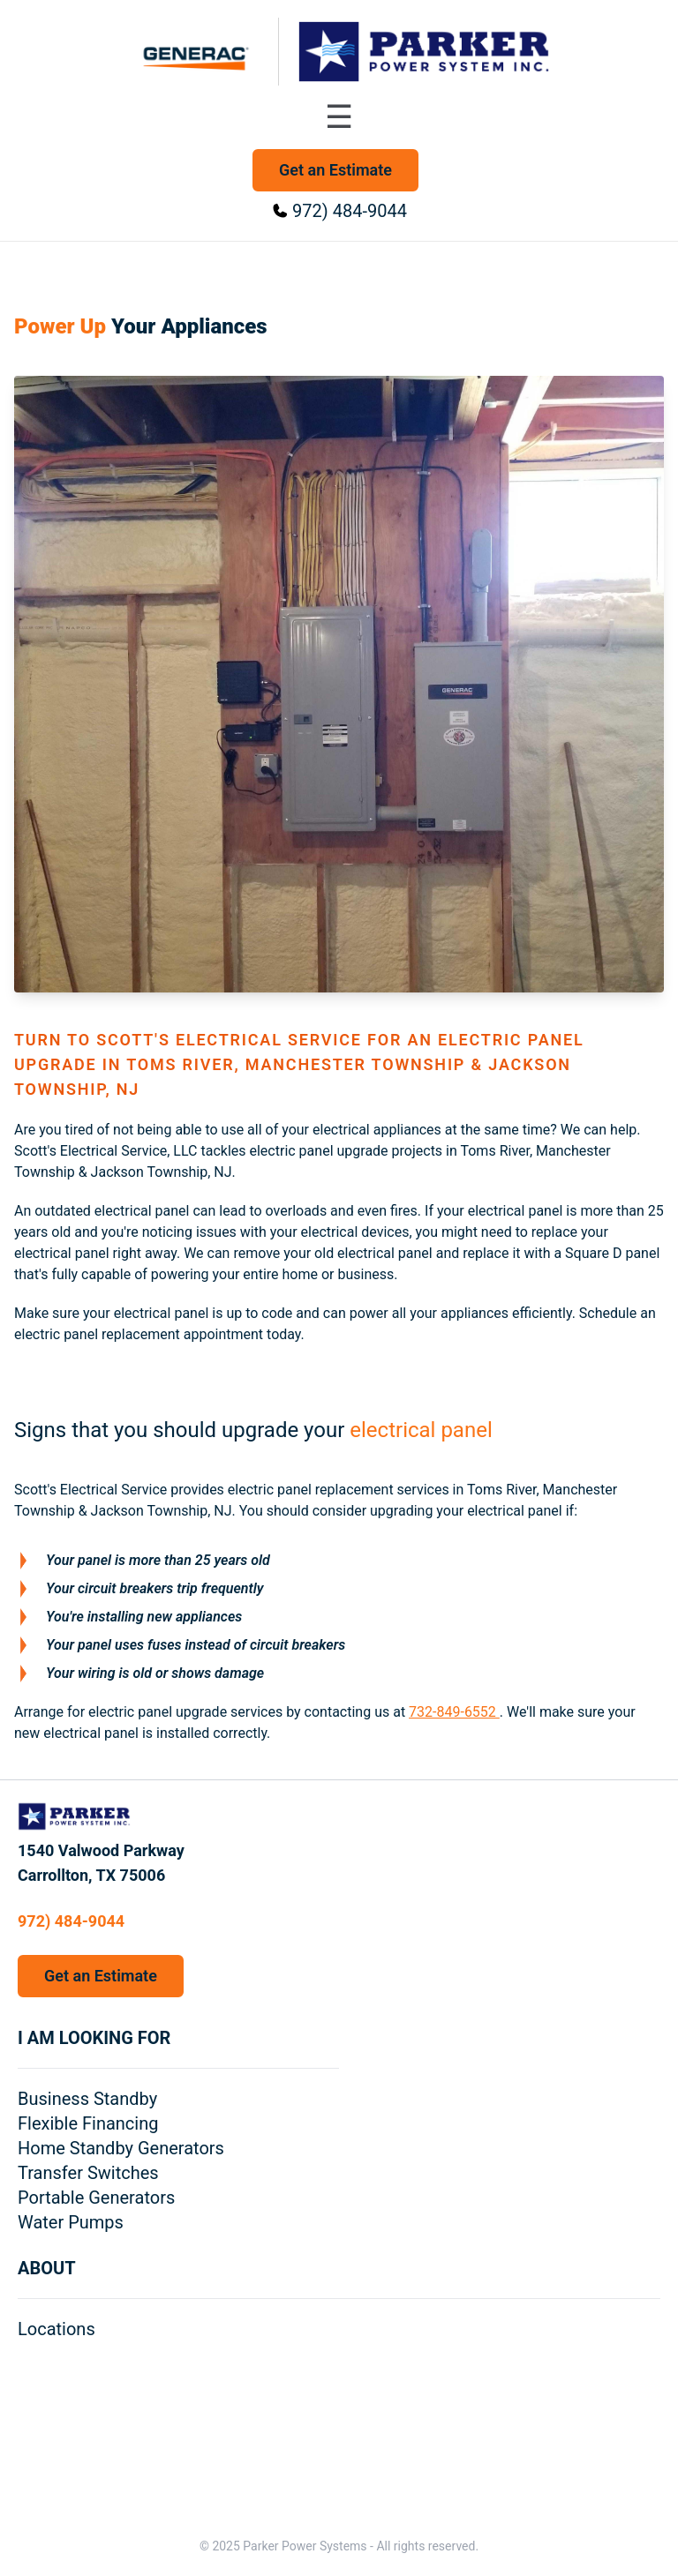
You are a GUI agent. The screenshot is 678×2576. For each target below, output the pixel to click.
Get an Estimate (335, 170)
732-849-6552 (454, 1712)
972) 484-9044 (349, 210)
